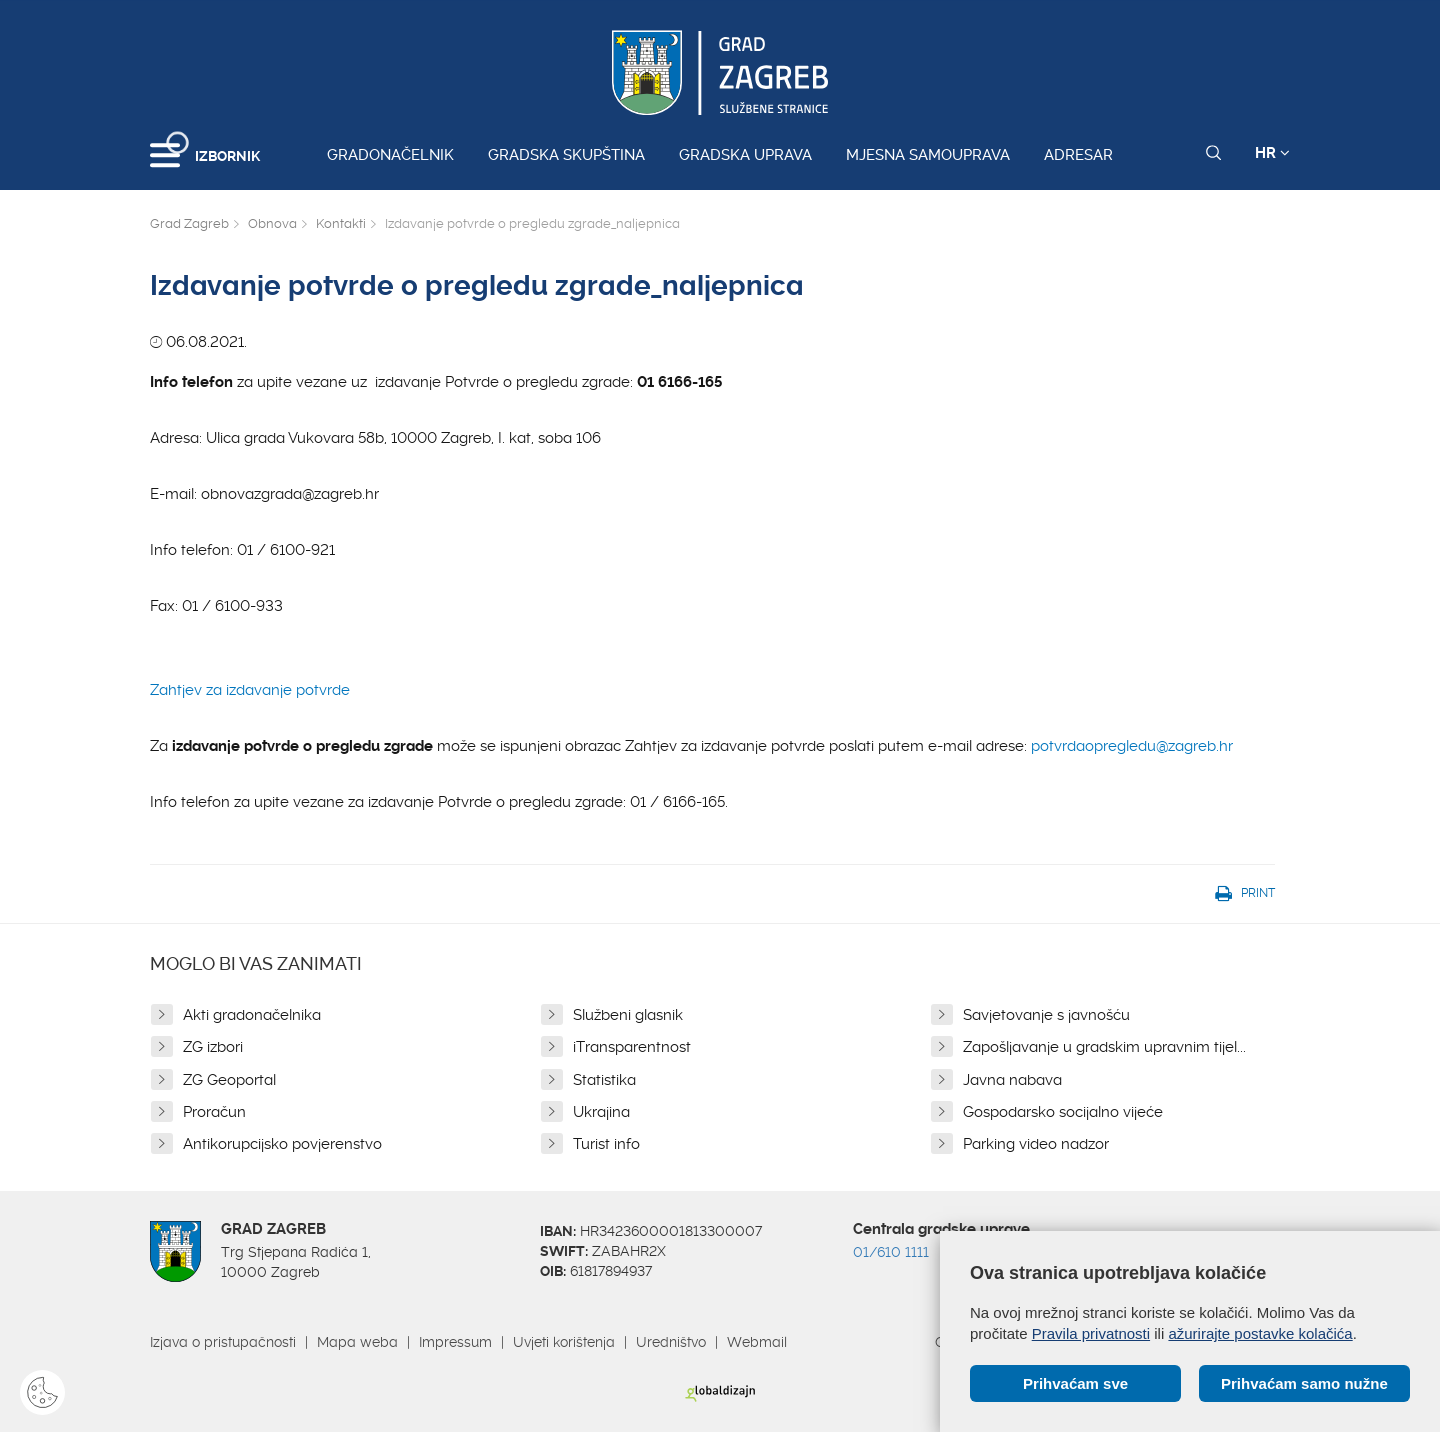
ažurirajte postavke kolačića (1260, 1333)
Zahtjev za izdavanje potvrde (250, 690)
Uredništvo (671, 1342)
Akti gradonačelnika (252, 1015)
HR (1272, 153)
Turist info (606, 1144)
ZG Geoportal (229, 1080)
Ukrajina (601, 1112)
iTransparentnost (632, 1047)
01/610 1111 (891, 1252)
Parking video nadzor (1036, 1144)
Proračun (214, 1112)
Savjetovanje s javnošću (1046, 1015)
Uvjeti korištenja (564, 1342)
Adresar (1078, 155)
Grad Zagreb (189, 223)
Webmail (757, 1342)
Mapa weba (357, 1342)
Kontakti (341, 223)
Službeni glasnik (628, 1015)
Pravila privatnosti (1091, 1333)
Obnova (272, 223)
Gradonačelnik (390, 155)
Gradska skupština (566, 155)
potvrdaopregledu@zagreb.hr (1132, 746)
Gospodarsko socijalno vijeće (1063, 1112)
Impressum (455, 1342)
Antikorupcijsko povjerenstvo (282, 1144)
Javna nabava (1012, 1080)
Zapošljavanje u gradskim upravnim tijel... (1104, 1047)
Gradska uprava (745, 155)
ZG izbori (213, 1047)
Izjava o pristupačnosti (223, 1342)
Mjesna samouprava (928, 155)
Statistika (604, 1080)
